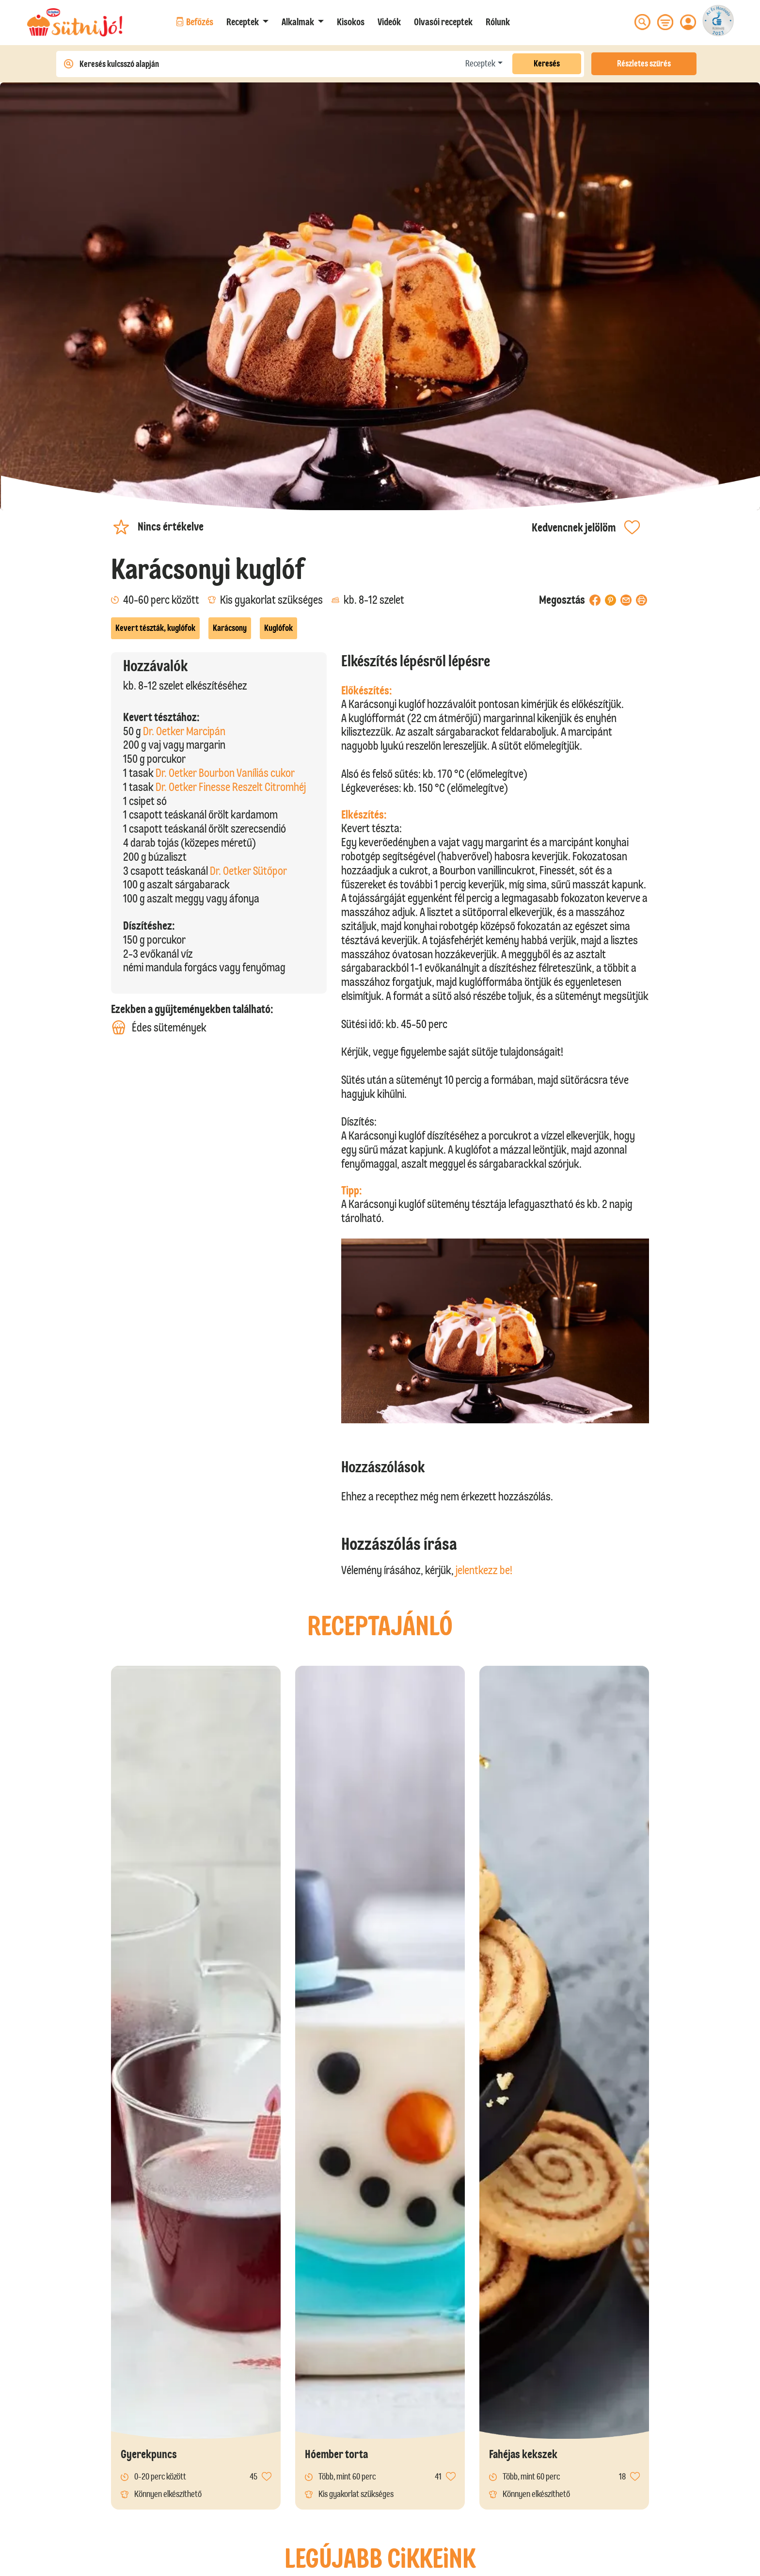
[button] (247, 21)
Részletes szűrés (644, 63)
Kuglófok (278, 628)
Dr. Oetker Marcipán (184, 731)
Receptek (480, 63)
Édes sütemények (158, 1027)
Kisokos (350, 22)
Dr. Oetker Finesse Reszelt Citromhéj (231, 787)
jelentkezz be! (484, 1570)
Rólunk (498, 22)
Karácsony (230, 628)
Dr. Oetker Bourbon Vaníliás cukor (225, 773)
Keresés (547, 63)
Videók (389, 22)
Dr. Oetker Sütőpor (248, 871)
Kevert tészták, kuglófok (155, 628)
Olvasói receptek (443, 22)
